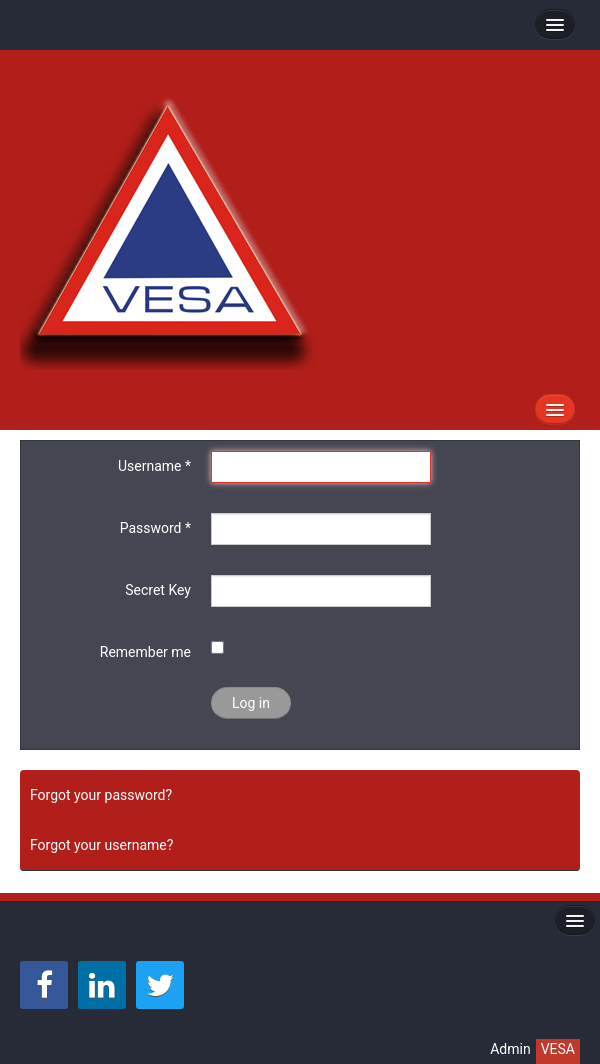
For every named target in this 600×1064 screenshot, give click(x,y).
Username (154, 466)
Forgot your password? (101, 795)
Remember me (145, 652)
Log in (251, 703)
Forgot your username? (101, 845)
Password (155, 528)
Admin (510, 1049)
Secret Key (158, 590)
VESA (558, 1049)
